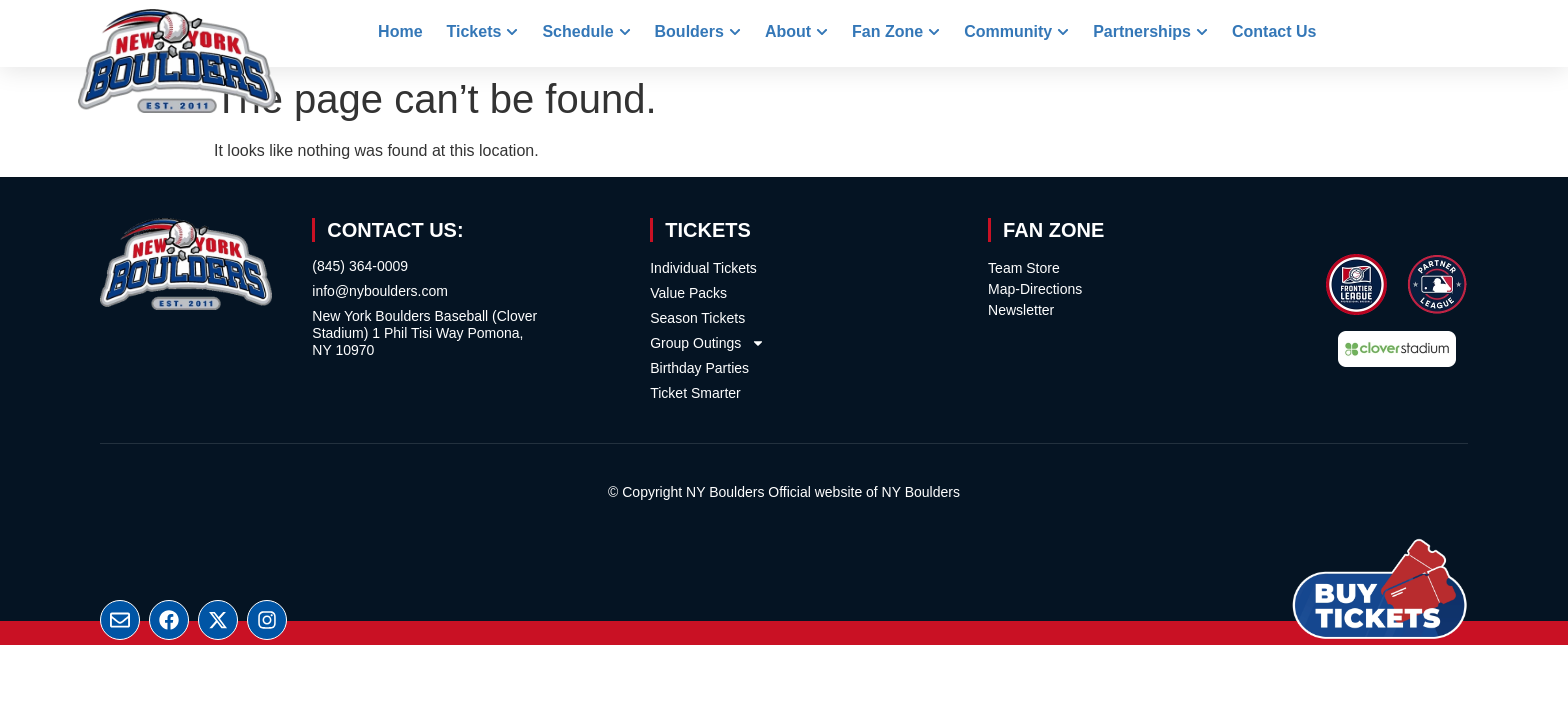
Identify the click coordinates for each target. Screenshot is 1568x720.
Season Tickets (697, 318)
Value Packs (688, 293)
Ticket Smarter (695, 393)
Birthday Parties (699, 368)
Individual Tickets (703, 268)
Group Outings (707, 343)
